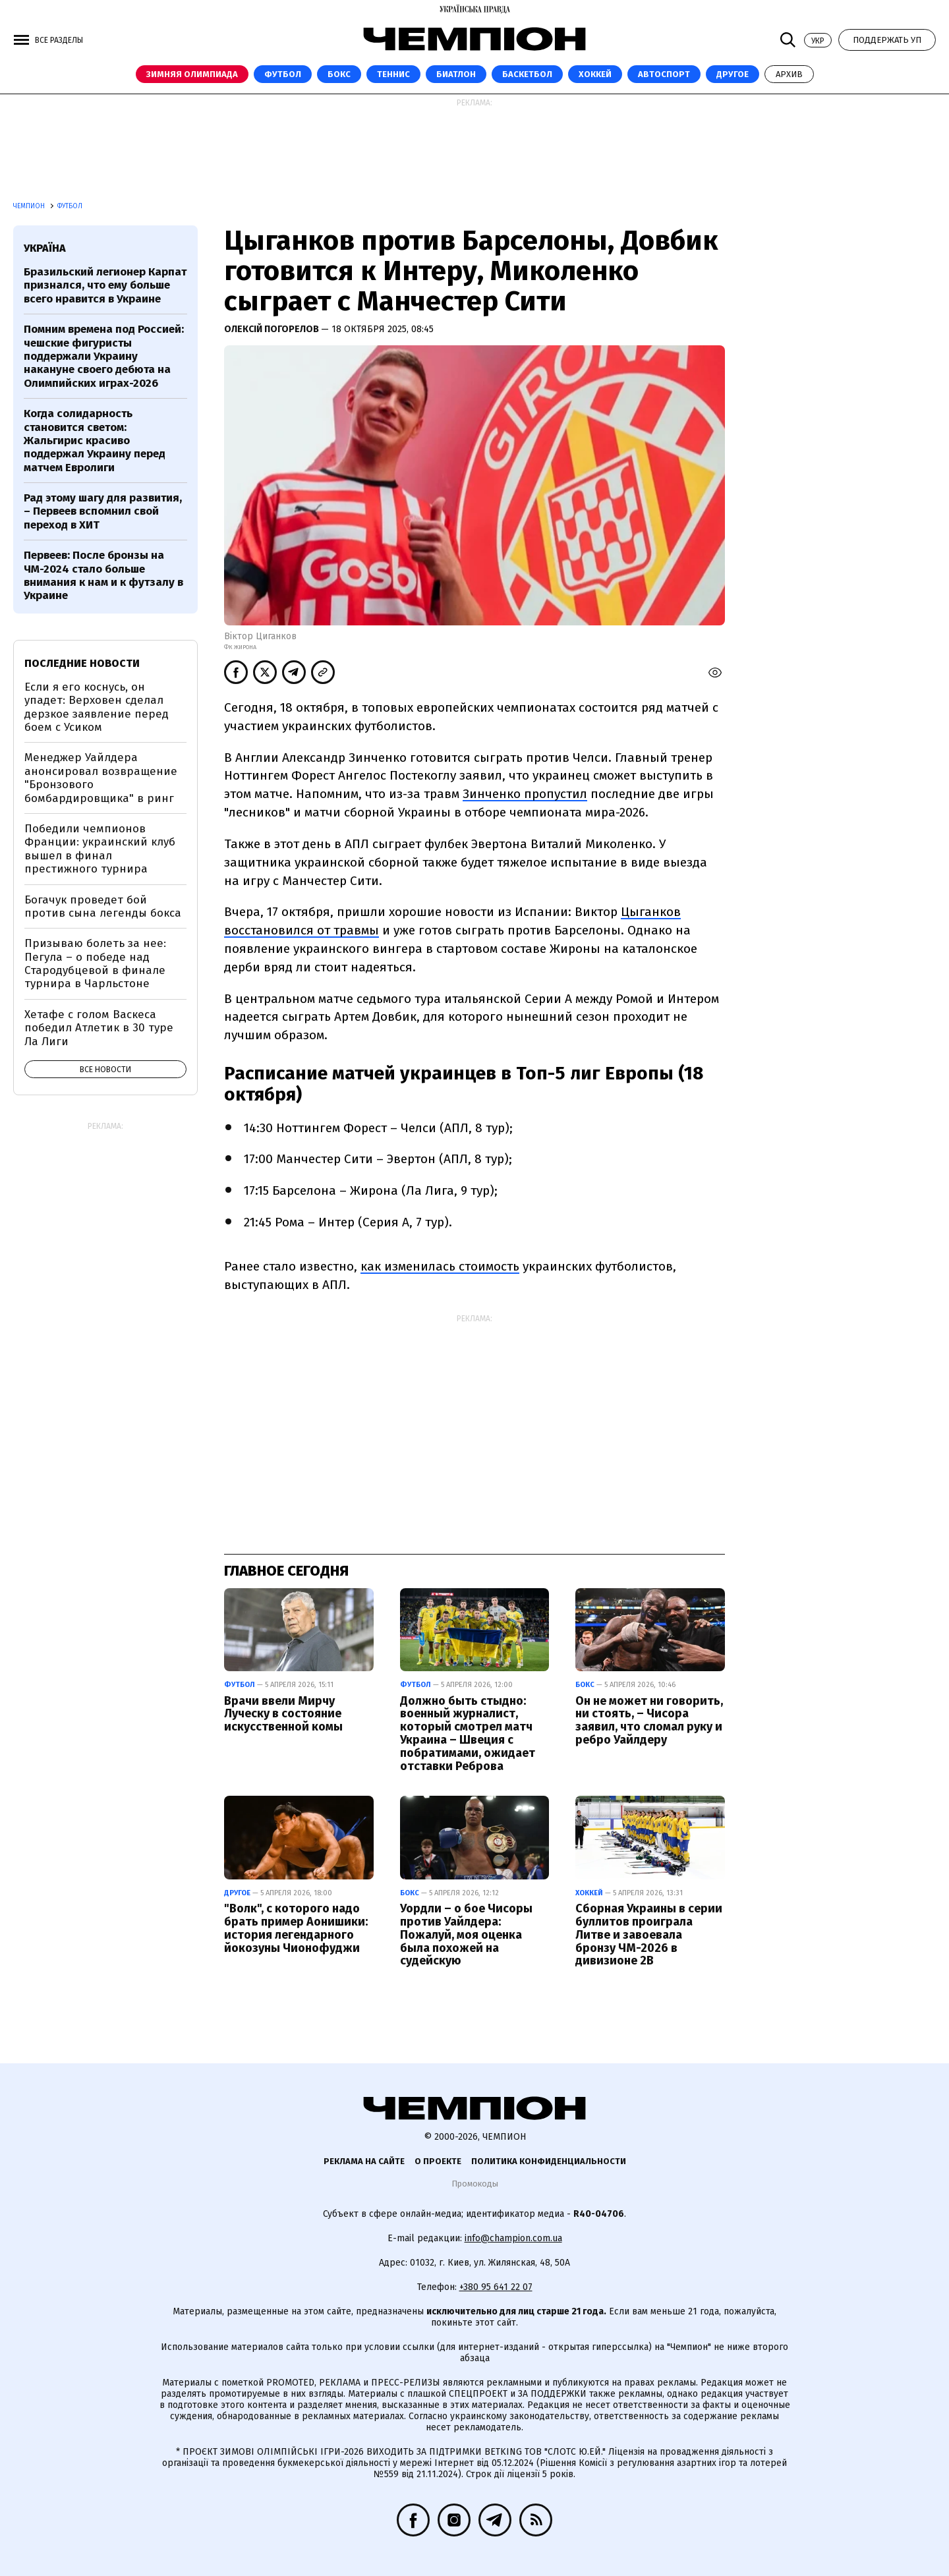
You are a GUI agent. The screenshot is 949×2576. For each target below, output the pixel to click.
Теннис (393, 74)
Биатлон (456, 74)
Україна (45, 248)
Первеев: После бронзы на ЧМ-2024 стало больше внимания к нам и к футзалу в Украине (103, 575)
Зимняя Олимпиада (192, 74)
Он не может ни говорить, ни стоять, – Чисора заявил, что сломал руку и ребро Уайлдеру (649, 1720)
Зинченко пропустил (525, 793)
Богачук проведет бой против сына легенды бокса (102, 906)
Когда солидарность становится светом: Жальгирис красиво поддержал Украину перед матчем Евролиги (94, 440)
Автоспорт (664, 74)
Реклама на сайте (364, 2161)
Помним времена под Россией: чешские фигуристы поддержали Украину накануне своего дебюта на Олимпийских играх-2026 (104, 356)
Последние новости (82, 663)
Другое (732, 74)
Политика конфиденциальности (548, 2161)
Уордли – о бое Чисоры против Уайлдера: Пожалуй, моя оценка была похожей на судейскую (466, 1934)
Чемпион (30, 206)
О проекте (438, 2161)
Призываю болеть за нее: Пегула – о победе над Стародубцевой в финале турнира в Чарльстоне (95, 963)
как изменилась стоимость (439, 1266)
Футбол (282, 74)
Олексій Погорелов (272, 329)
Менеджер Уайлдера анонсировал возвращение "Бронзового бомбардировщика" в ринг (100, 778)
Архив (789, 74)
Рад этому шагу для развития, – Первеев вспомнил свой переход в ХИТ (103, 511)
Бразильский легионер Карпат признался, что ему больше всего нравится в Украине (105, 285)
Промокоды (474, 2184)
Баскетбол (527, 74)
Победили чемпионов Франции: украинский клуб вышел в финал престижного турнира (99, 849)
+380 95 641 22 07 (495, 2287)
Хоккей (595, 74)
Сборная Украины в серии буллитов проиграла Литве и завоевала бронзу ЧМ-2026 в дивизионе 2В (648, 1934)
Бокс (339, 74)
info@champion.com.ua (513, 2238)
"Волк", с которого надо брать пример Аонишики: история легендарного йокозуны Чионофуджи (296, 1928)
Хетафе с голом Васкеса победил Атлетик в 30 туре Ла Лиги (98, 1028)
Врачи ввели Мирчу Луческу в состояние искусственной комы (283, 1714)
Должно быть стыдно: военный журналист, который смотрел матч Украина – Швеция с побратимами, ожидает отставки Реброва (467, 1733)
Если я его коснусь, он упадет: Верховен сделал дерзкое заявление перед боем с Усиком (96, 707)
